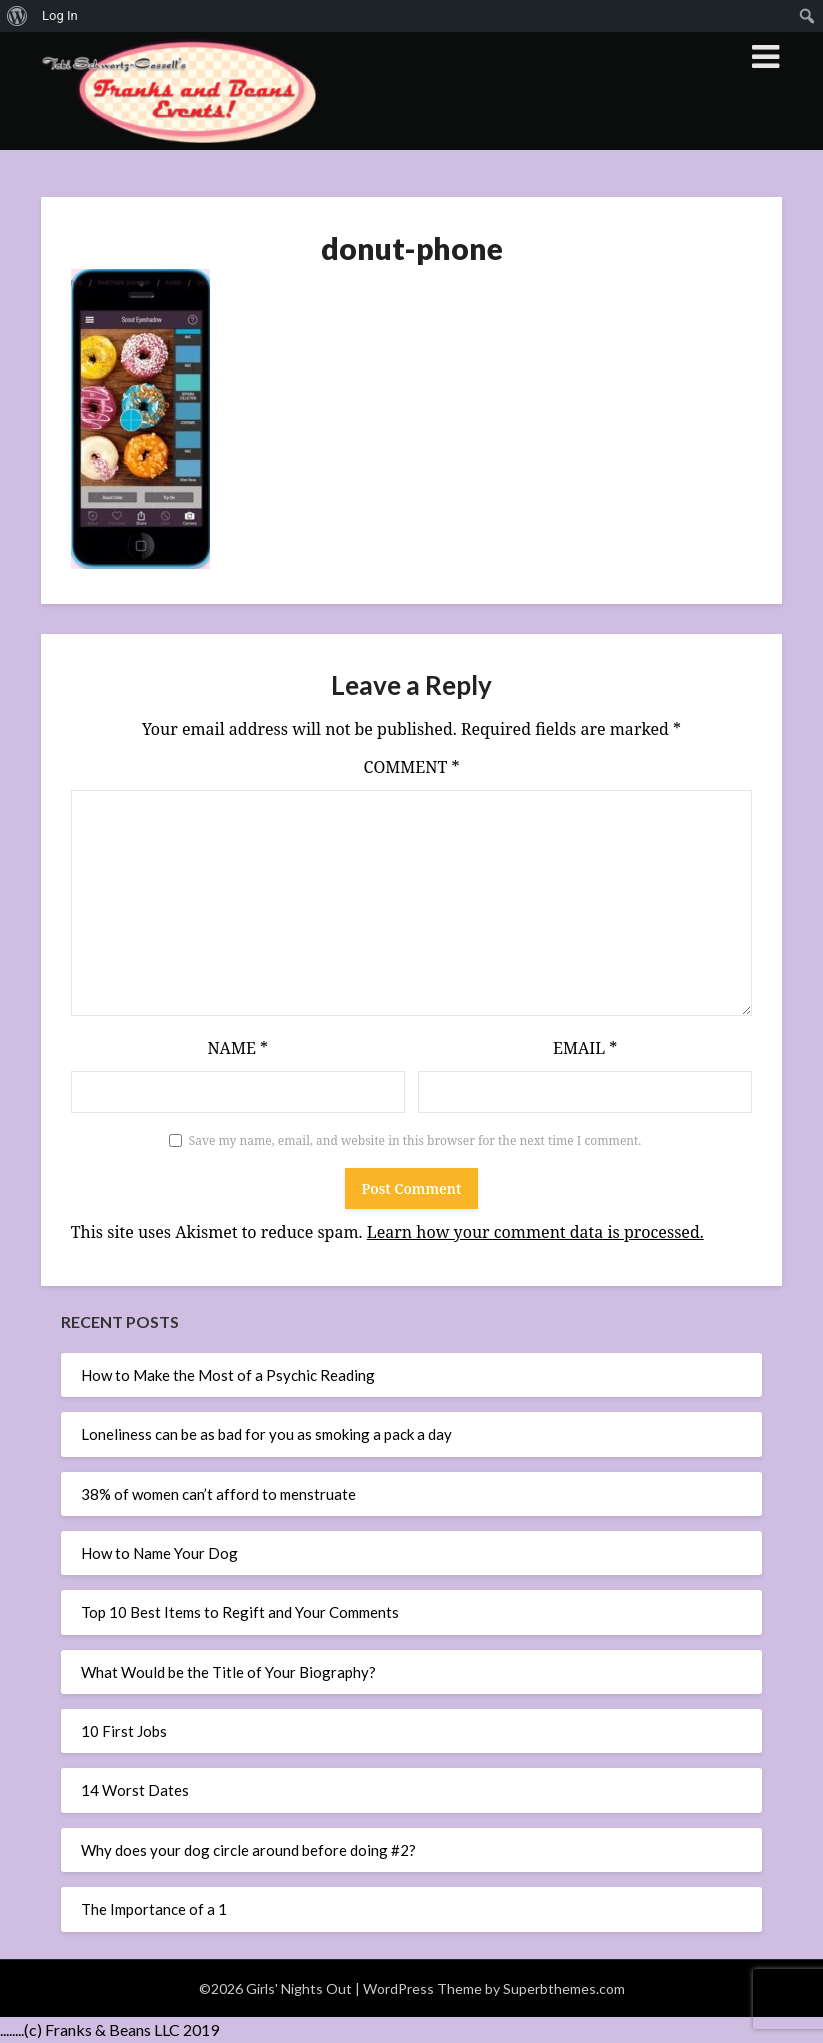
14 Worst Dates (135, 1790)
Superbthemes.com (564, 1988)
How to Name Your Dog (159, 1553)
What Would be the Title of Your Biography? (228, 1672)
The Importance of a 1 (154, 1909)
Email (585, 1048)
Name (237, 1048)
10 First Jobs (124, 1731)
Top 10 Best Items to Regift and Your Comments (240, 1612)
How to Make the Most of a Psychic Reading (228, 1375)
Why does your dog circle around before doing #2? (248, 1850)
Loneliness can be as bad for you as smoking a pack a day (266, 1434)
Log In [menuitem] (60, 15)
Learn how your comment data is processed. (535, 1232)
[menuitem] (17, 16)
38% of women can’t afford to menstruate (218, 1494)
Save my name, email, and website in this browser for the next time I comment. (415, 1140)
